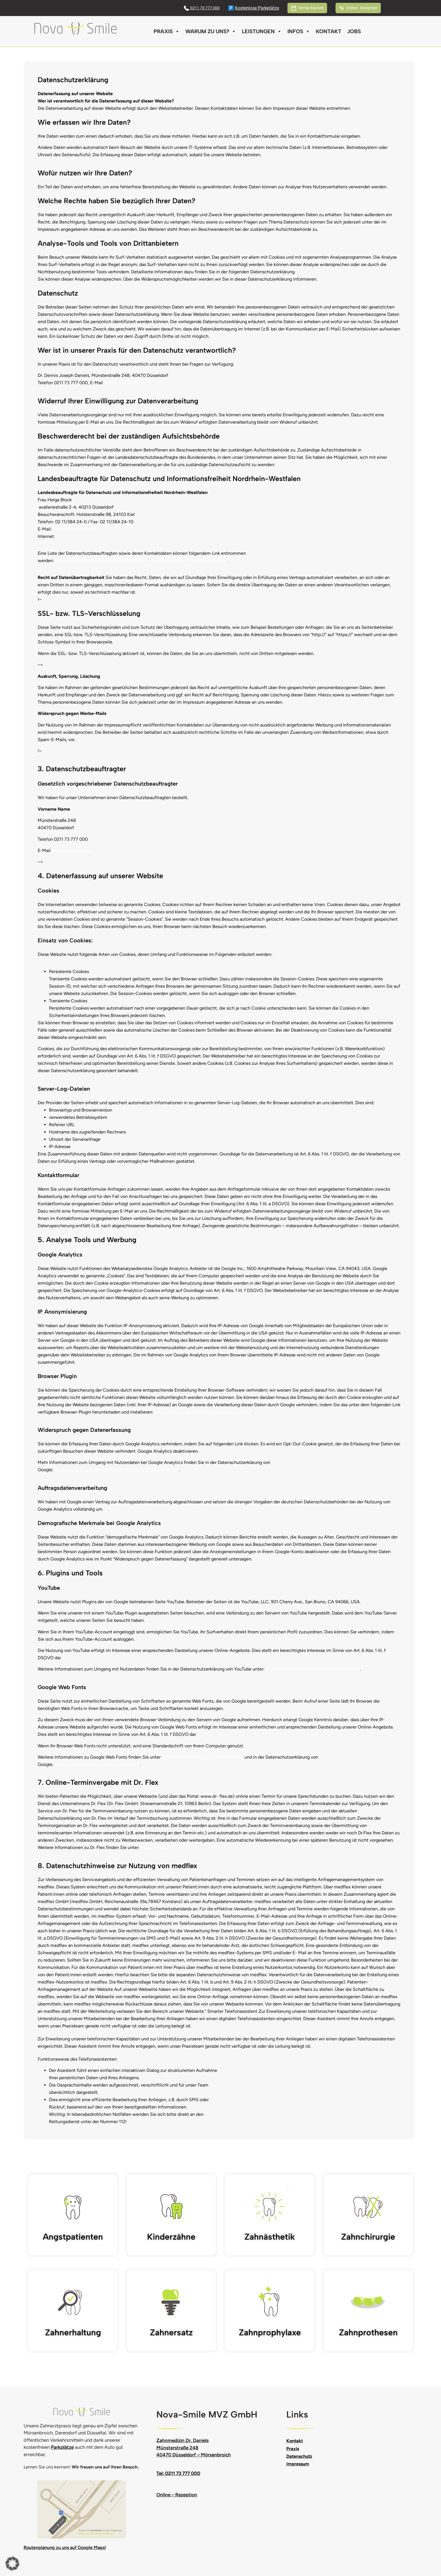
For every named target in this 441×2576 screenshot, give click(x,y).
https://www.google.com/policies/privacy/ (97, 1764)
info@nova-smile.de (124, 382)
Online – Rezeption (176, 2494)
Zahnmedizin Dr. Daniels (182, 2440)
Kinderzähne (171, 2236)
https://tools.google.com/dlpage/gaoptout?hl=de (203, 1412)
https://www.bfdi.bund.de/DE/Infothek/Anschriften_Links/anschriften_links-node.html (141, 560)
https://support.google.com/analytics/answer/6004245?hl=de (117, 1469)
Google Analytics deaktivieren (168, 1451)
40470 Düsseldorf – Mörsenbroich (193, 2455)
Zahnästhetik (269, 2236)
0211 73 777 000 (205, 8)
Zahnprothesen (368, 2332)
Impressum (297, 2464)
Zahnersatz (171, 2332)
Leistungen (262, 31)
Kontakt (328, 31)
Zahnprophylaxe (270, 2332)
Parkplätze (62, 2447)
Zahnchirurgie (368, 2236)
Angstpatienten (73, 2236)
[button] (12, 2563)
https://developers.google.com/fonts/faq (202, 1757)
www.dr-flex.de (156, 1847)
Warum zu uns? (210, 31)
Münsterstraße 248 (177, 2447)
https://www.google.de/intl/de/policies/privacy (313, 1669)
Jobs (354, 31)
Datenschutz (299, 2456)
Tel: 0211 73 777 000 (178, 2473)
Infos (298, 31)
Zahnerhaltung (73, 2332)
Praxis (167, 31)
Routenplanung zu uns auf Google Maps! (65, 2547)
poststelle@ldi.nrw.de (74, 529)
